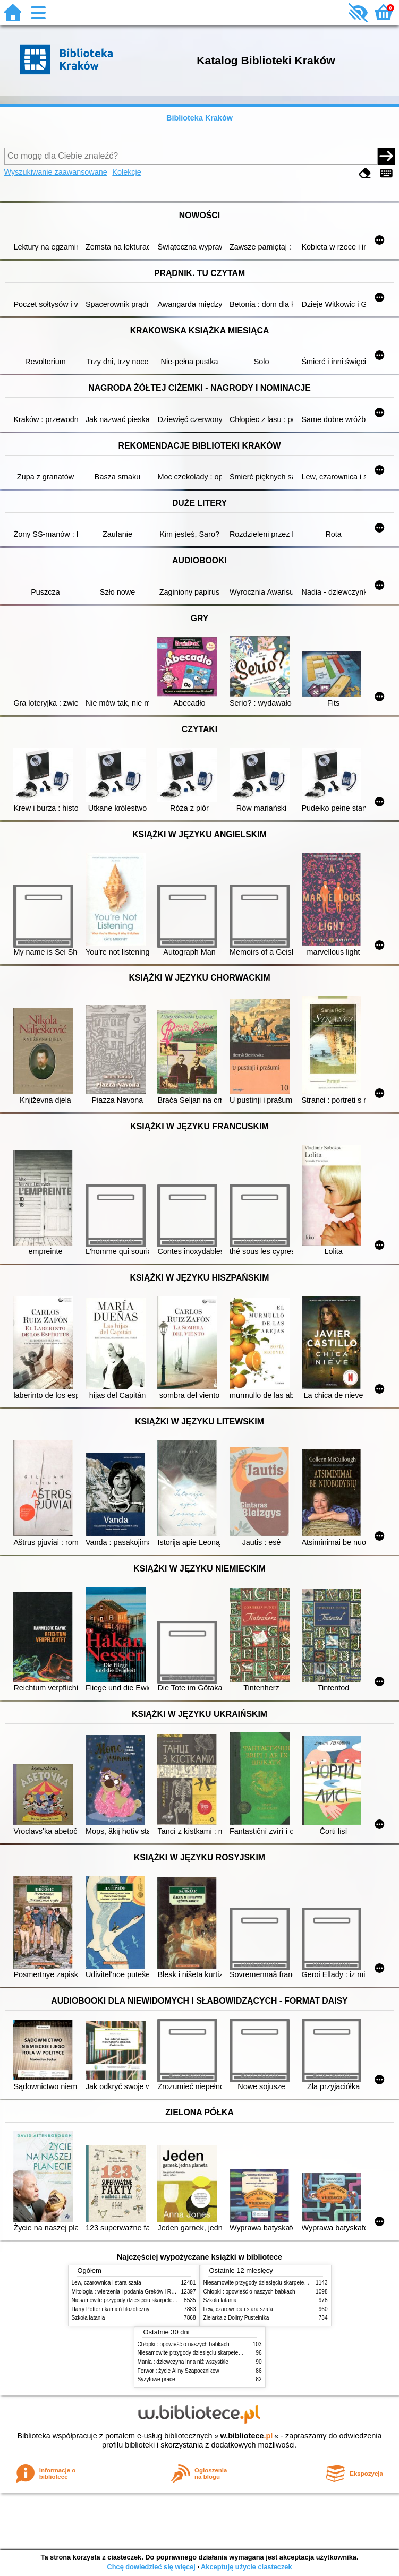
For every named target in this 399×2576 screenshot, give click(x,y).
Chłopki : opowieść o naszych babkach (249, 2292)
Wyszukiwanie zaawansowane (55, 172)
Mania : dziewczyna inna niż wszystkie (183, 2362)
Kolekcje (126, 172)
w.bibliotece (246, 2436)
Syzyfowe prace (156, 2379)
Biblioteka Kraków (199, 118)
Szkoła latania (88, 2318)
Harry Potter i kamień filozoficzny (111, 2309)
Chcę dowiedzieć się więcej (151, 2567)
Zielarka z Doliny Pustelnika (236, 2318)
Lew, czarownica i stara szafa (106, 2283)
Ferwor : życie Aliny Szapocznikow (178, 2371)
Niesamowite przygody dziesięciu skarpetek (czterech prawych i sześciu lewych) (167, 2300)
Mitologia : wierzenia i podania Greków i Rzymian (130, 2292)
